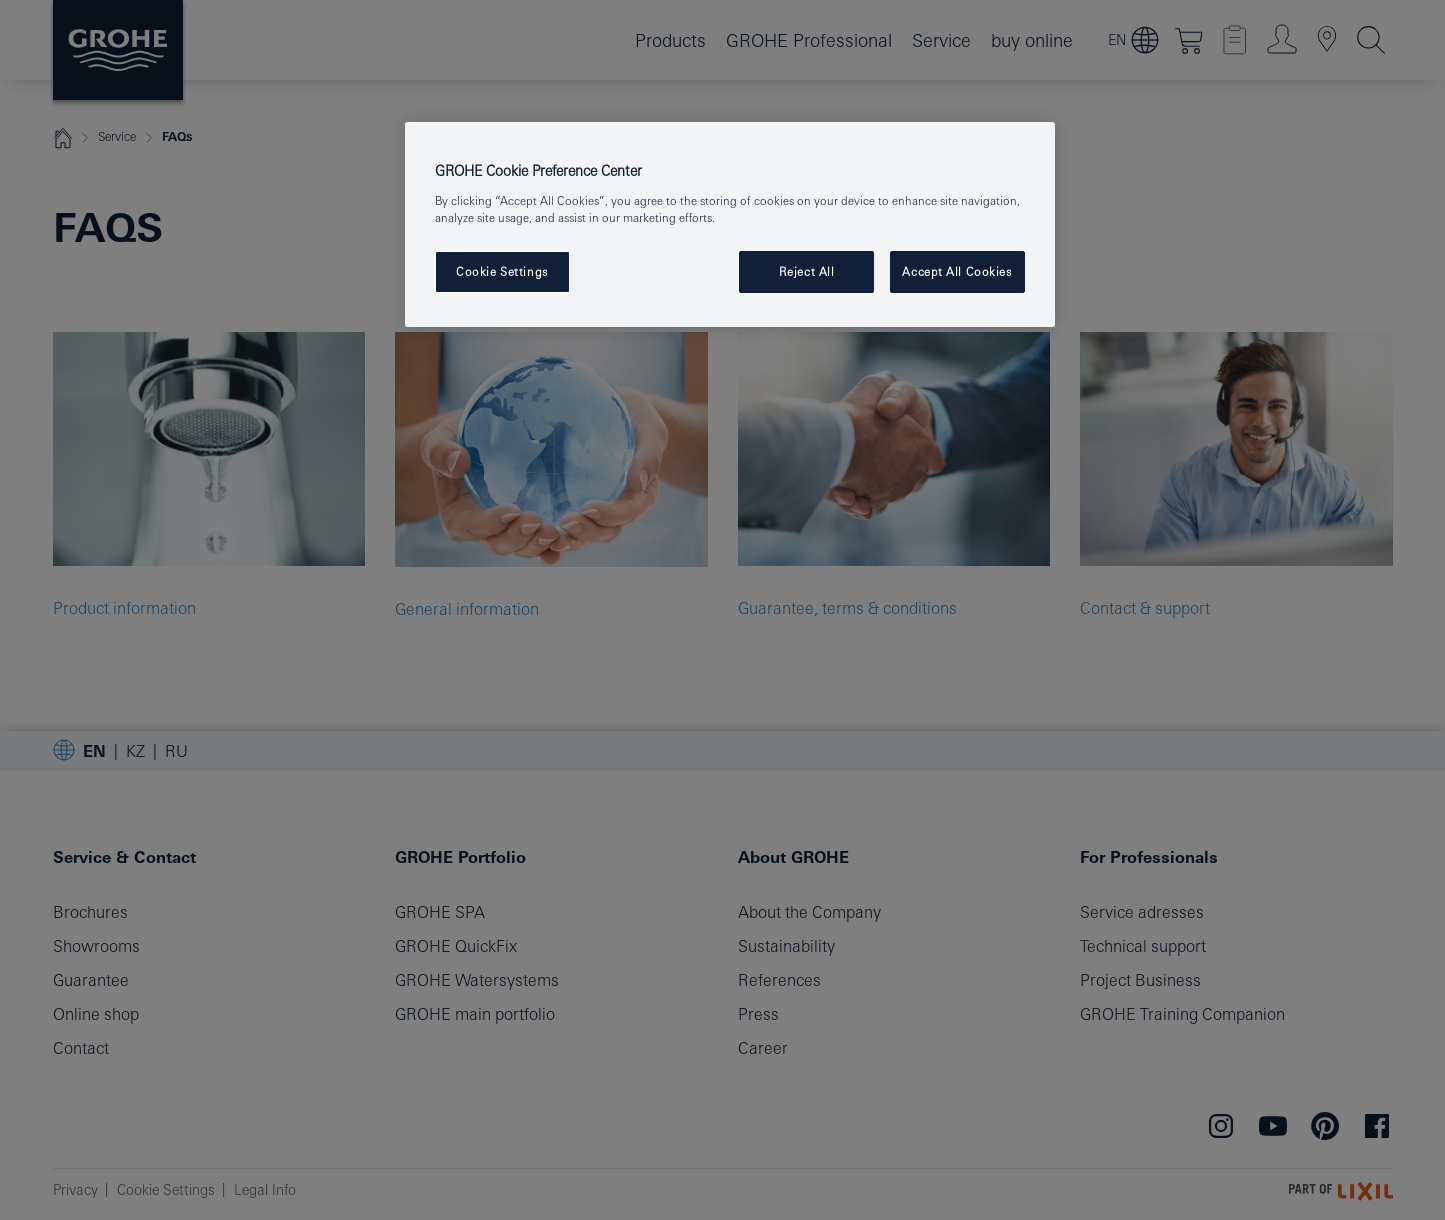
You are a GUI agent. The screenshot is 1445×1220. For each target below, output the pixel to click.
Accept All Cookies (956, 271)
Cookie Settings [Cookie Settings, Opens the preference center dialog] (502, 271)
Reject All (807, 271)
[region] (730, 224)
